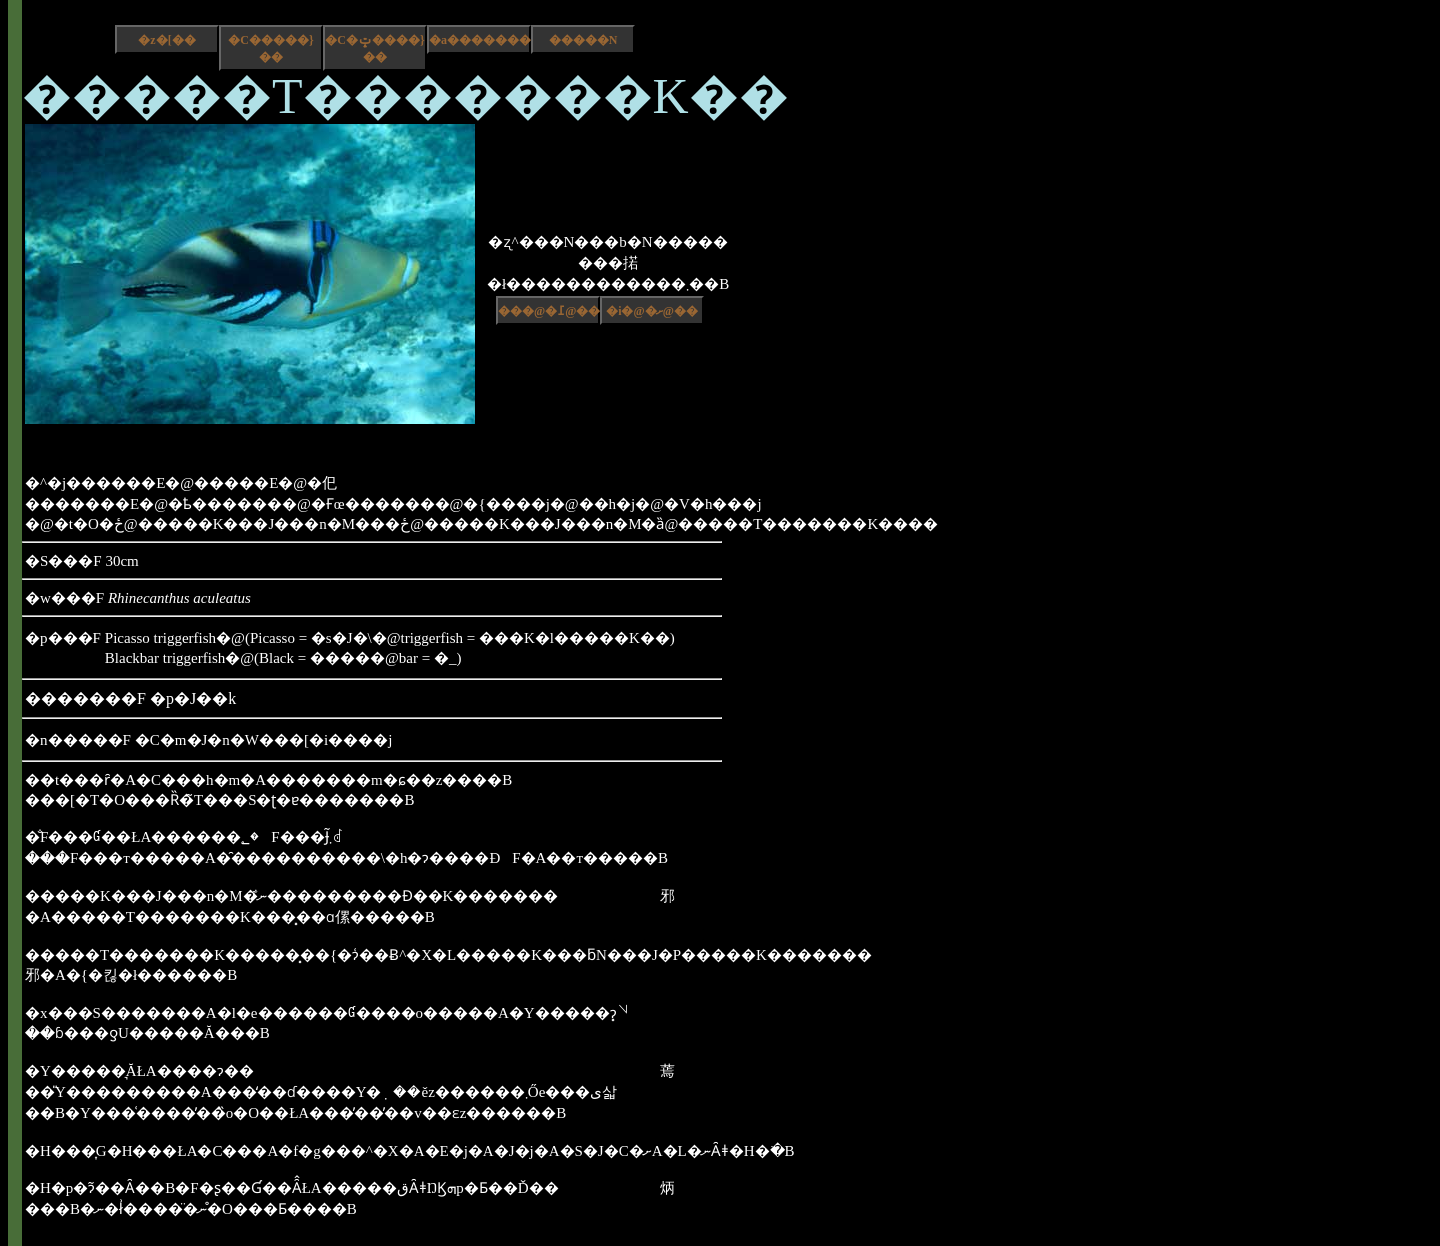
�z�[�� (166, 40)
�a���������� (480, 40)
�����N (583, 40)
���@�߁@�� (549, 311)
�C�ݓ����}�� (374, 48)
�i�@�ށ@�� (652, 311)
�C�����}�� (270, 48)
